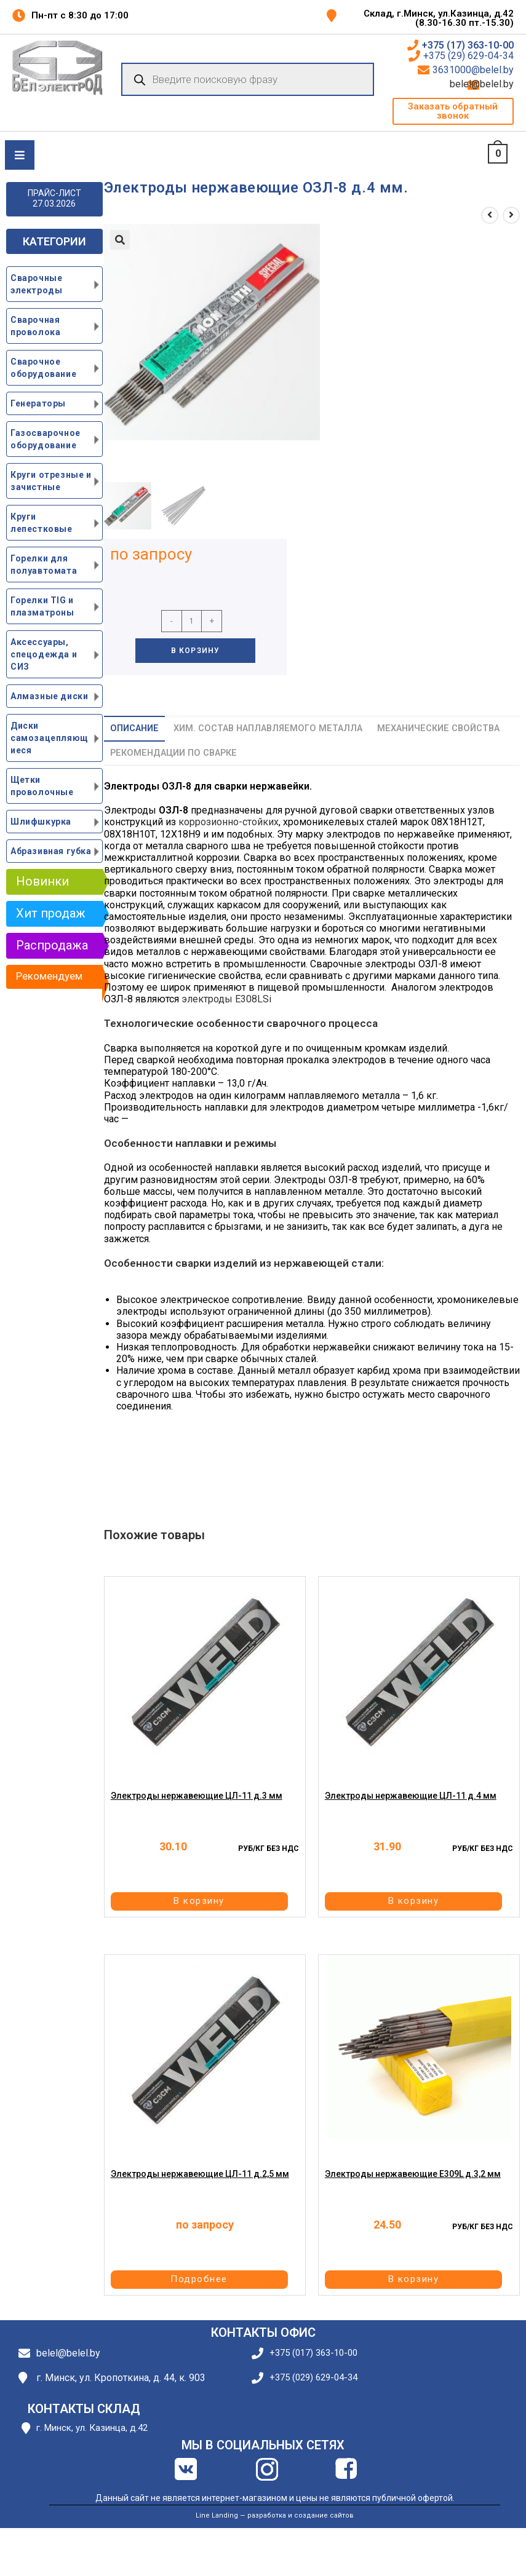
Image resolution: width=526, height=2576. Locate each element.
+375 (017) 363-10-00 (313, 2353)
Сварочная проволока (35, 326)
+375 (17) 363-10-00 (467, 45)
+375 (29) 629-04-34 (468, 56)
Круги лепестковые (41, 523)
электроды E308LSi (226, 999)
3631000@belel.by (473, 70)
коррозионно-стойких (228, 822)
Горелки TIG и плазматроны (42, 606)
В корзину (195, 650)
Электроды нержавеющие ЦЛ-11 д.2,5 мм (200, 2176)
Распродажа (52, 945)
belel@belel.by (498, 84)
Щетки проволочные (42, 786)
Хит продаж (51, 913)
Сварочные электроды (36, 284)
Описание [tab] (134, 728)
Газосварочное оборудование (45, 439)
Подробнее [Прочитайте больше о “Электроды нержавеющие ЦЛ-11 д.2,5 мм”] (203, 2279)
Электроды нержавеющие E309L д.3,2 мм (413, 2176)
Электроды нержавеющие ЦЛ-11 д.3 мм (196, 1797)
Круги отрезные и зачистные (51, 481)
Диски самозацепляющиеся (49, 738)
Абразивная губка (51, 851)
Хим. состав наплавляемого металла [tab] (267, 728)
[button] (453, 111)
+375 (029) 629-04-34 (313, 2377)
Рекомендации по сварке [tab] (173, 753)
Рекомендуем (49, 976)
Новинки (42, 881)
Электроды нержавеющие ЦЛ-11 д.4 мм (410, 1797)
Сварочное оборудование (43, 368)
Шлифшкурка (40, 821)
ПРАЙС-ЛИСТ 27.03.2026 (54, 198)
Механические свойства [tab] (438, 728)
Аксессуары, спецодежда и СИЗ (43, 654)
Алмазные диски (49, 696)
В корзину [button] (203, 1901)
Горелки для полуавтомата (43, 564)
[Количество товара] (191, 621)
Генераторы (38, 403)
